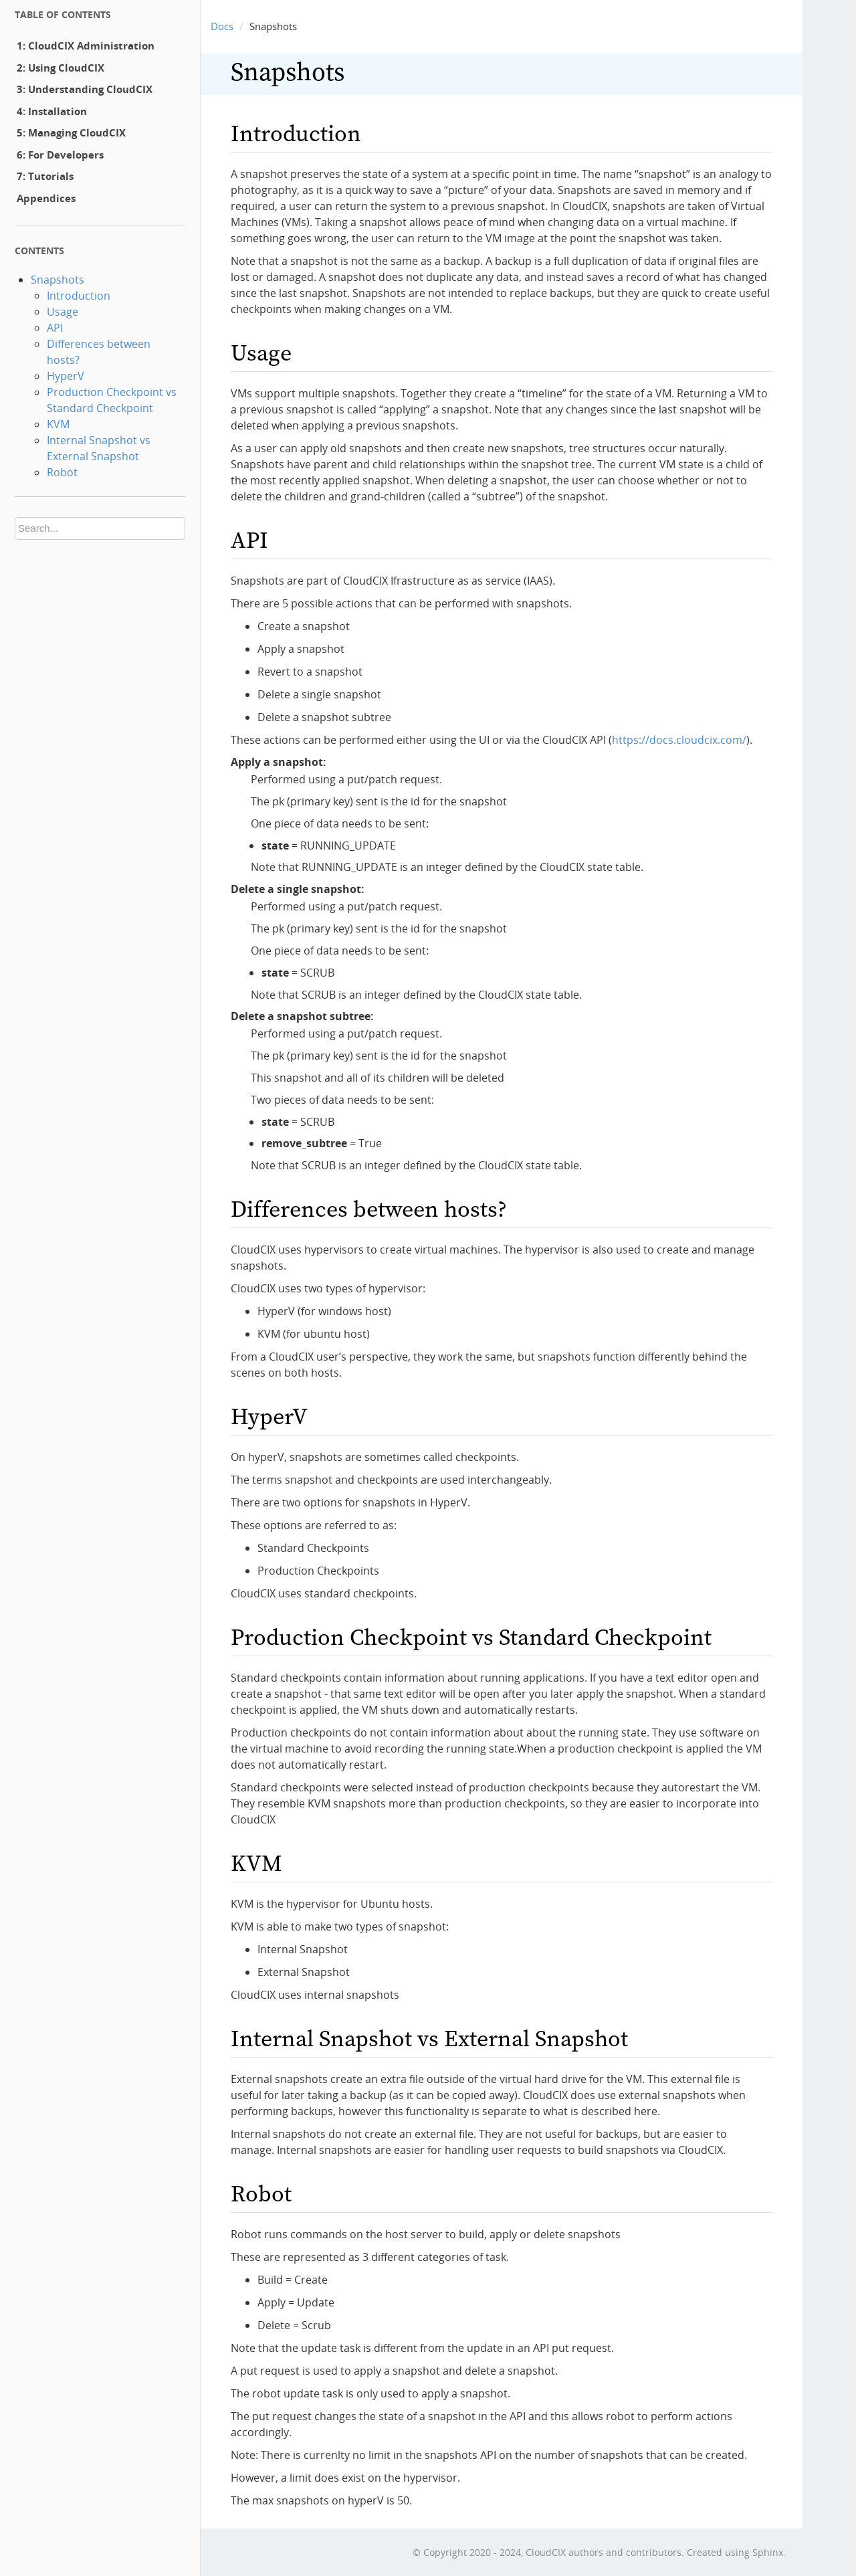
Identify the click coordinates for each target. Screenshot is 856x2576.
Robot (62, 472)
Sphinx (767, 2552)
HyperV (65, 376)
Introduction (78, 295)
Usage (62, 311)
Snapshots (57, 279)
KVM (58, 424)
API (55, 327)
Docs (222, 26)
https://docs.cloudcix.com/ (679, 739)
